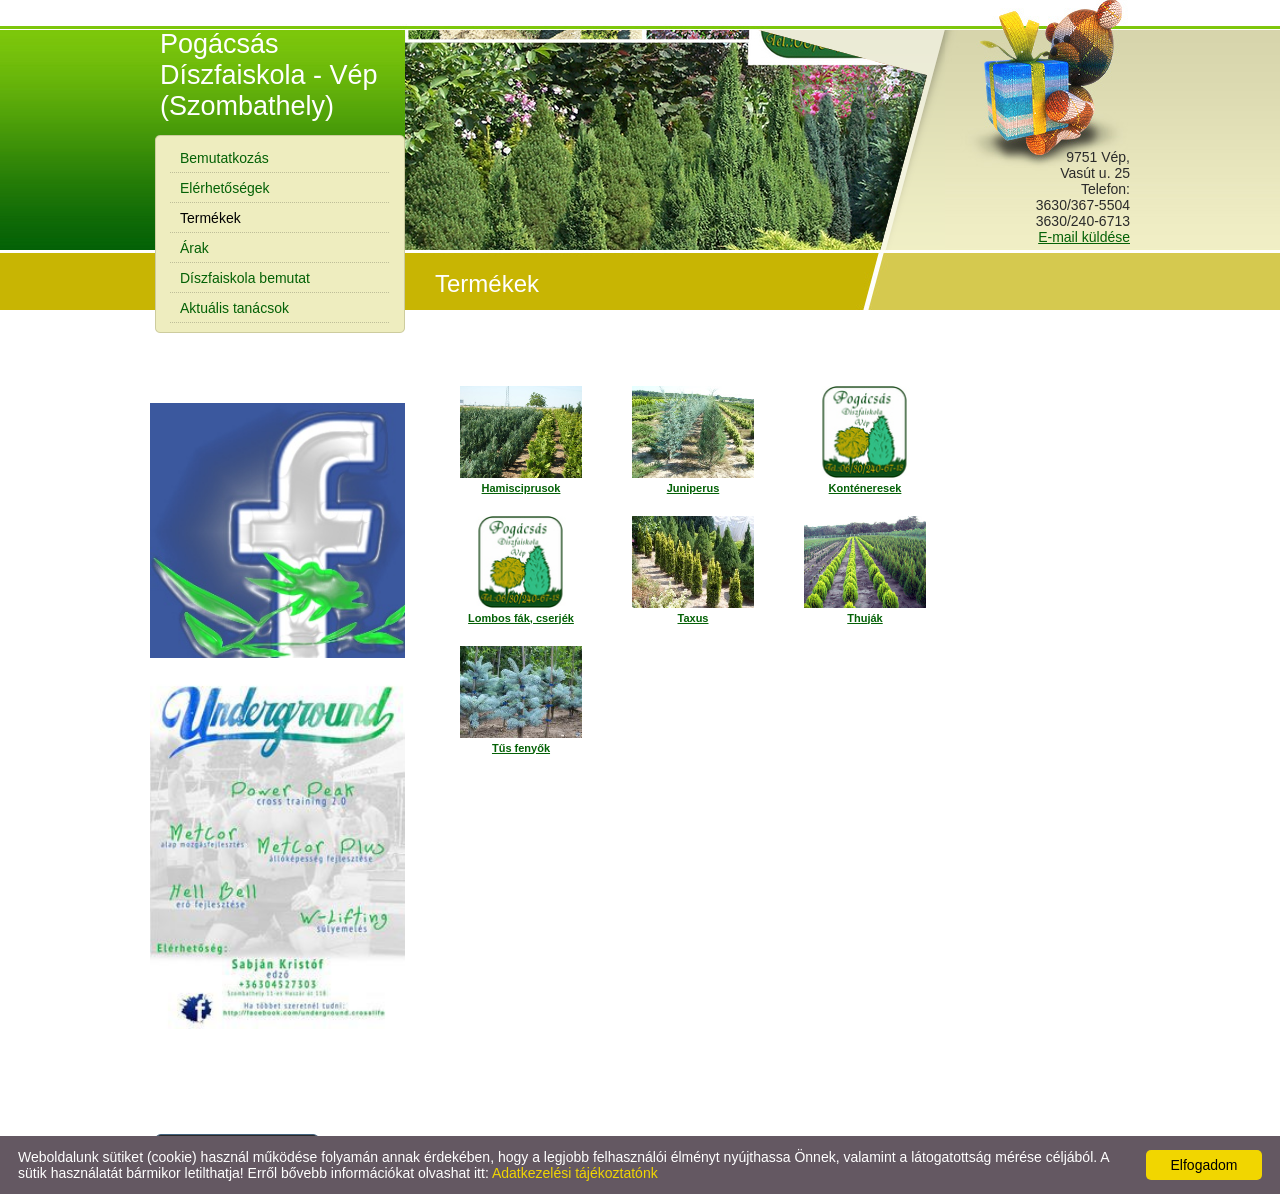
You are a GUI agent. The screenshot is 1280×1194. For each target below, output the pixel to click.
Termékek (210, 218)
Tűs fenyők (521, 748)
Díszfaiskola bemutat (245, 278)
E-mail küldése (1084, 237)
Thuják (864, 618)
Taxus (693, 618)
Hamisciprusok (521, 488)
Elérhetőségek (225, 188)
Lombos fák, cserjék (521, 618)
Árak (194, 248)
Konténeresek (865, 488)
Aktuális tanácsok (234, 308)
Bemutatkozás (224, 158)
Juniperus (693, 488)
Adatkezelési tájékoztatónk (575, 1173)
